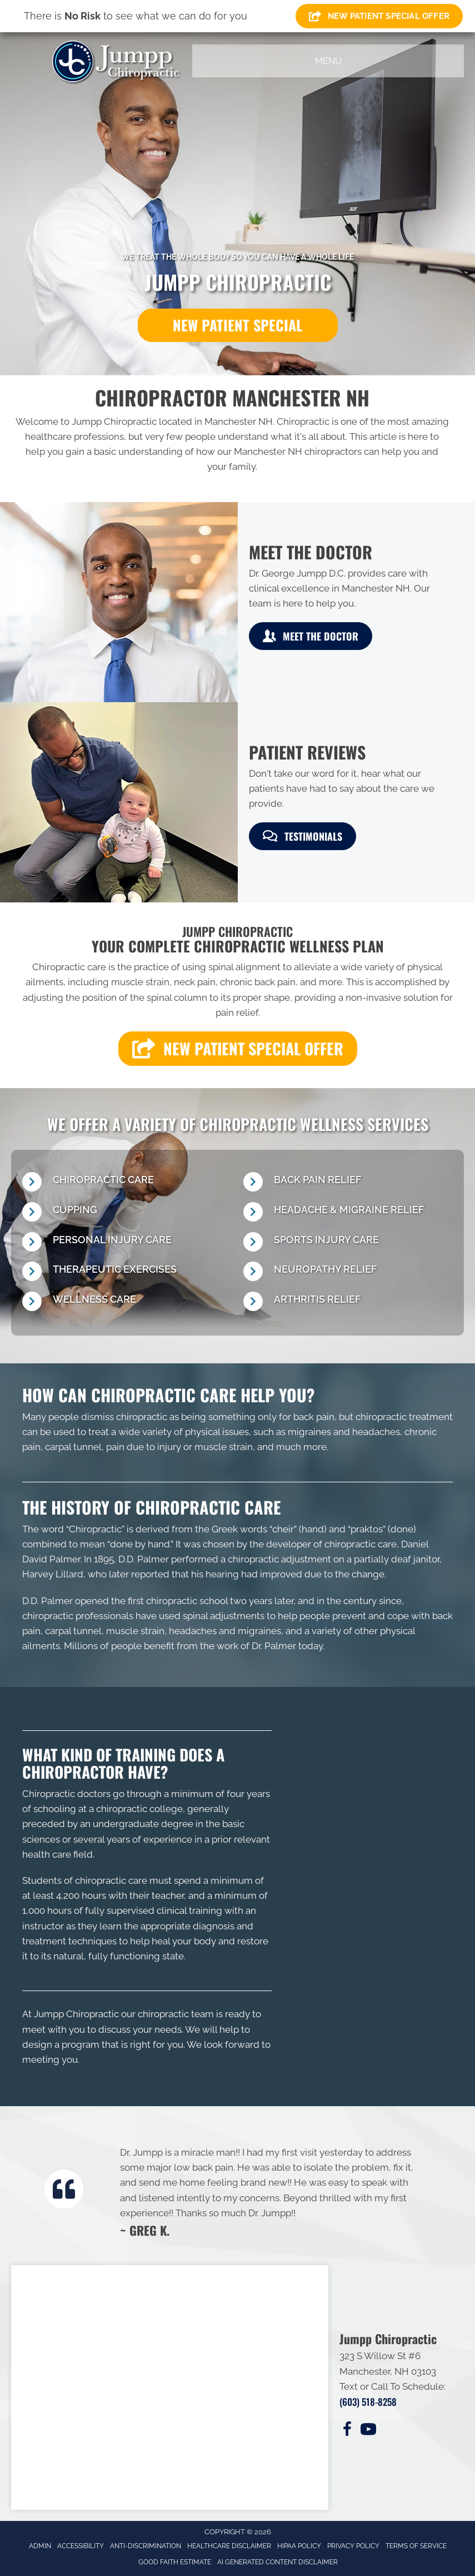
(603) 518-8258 (368, 2402)
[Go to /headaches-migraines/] (348, 1213)
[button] (238, 325)
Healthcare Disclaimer (229, 2546)
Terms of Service (416, 2546)
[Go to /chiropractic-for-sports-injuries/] (348, 1243)
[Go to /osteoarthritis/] (348, 1302)
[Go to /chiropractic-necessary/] (127, 1183)
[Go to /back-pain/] (348, 1183)
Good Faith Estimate (174, 2562)
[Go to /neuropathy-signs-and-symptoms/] (348, 1272)
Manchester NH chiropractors (298, 451)
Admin (40, 2546)
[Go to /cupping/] (127, 1213)
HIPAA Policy (299, 2546)
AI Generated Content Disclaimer (277, 2562)
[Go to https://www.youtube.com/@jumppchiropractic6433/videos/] (368, 2430)
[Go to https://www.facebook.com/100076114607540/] (347, 2430)
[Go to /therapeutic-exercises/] (127, 1272)
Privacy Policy (353, 2546)
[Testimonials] (270, 2191)
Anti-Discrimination (145, 2546)
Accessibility (80, 2546)
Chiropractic (95, 1529)
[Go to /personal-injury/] (127, 1243)
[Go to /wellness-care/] (127, 1302)
